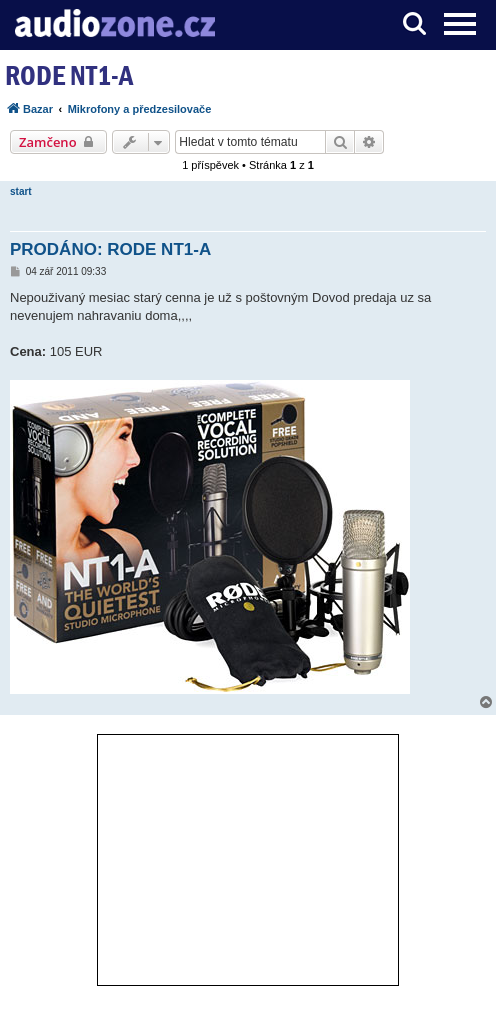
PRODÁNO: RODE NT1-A (110, 249)
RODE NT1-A (69, 75)
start (21, 191)
